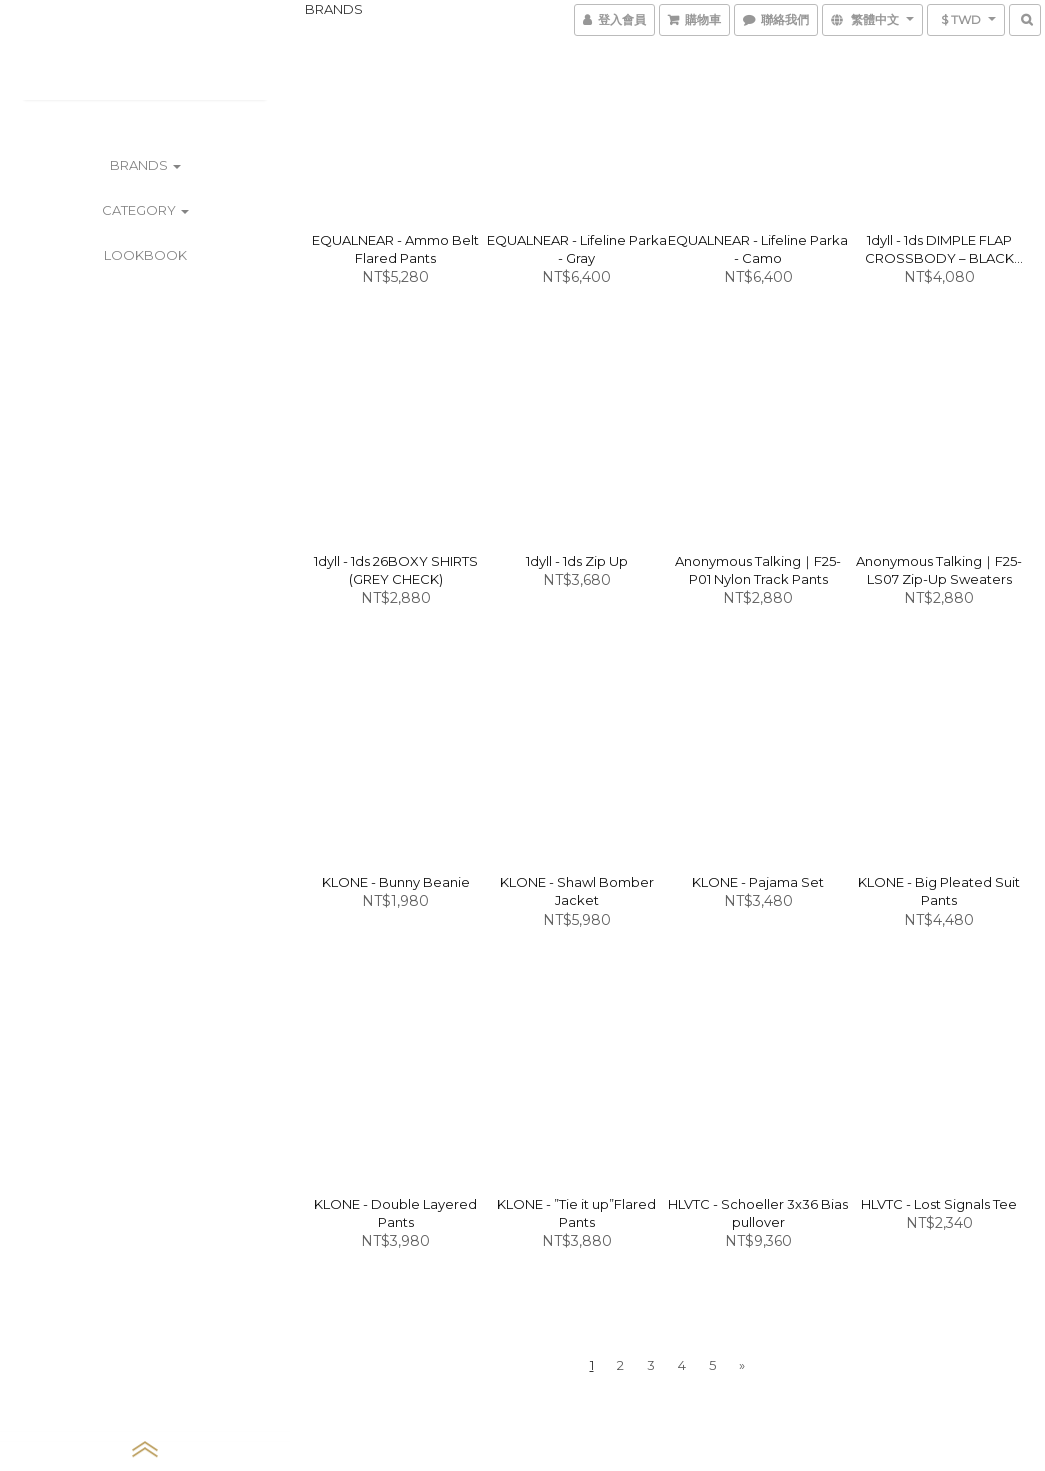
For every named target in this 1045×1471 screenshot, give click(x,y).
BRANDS (145, 165)
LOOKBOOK (145, 255)
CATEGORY (145, 210)
